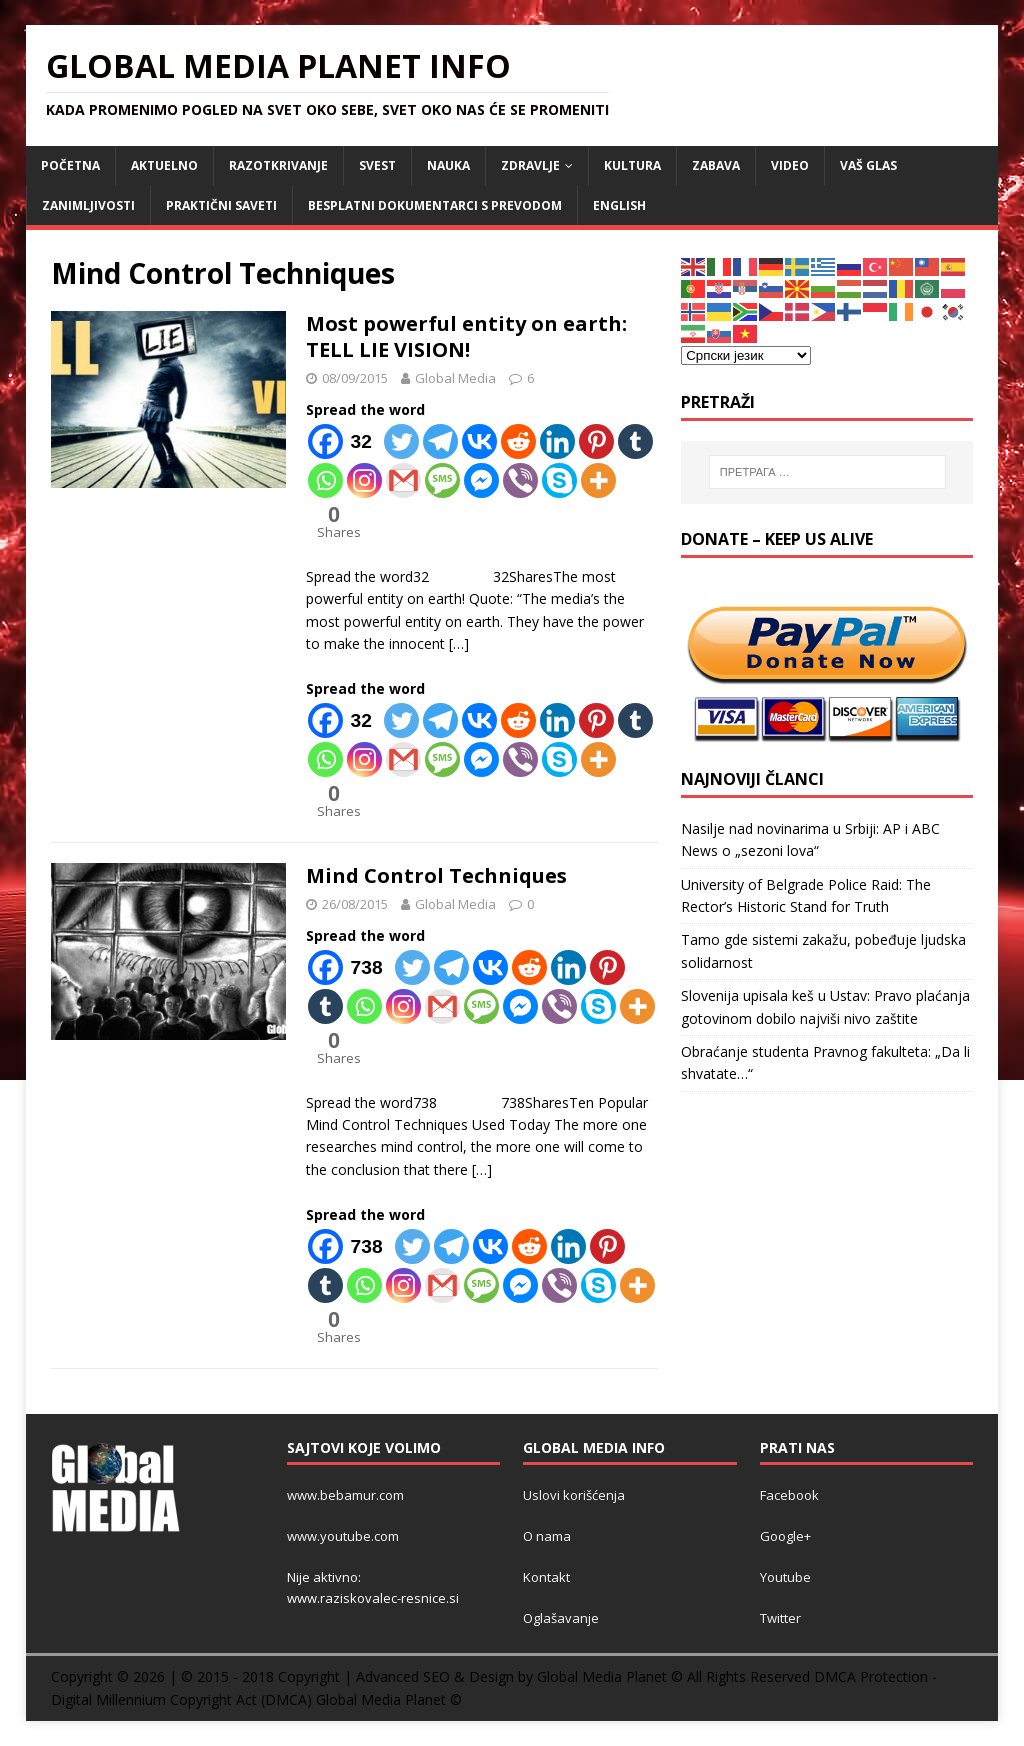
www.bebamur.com (345, 1495)
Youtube (785, 1577)
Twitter (780, 1618)
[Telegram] (440, 441)
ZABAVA (716, 165)
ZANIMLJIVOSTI (88, 205)
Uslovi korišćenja (574, 1495)
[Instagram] (364, 480)
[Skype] (559, 480)
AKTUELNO (164, 165)
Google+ (785, 1536)
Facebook (789, 1495)
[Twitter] (401, 441)
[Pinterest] (596, 441)
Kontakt (546, 1577)
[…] (459, 643)
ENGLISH (619, 205)
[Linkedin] (557, 441)
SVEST (377, 165)
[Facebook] (344, 441)
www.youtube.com (343, 1536)
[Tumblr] (635, 441)
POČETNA (70, 165)
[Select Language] (746, 355)
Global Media (455, 378)
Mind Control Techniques (436, 875)
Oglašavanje (561, 1618)
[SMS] (442, 480)
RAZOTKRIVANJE (278, 165)
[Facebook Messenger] (481, 480)
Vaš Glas (868, 165)
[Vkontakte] (479, 441)
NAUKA (448, 165)
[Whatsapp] (325, 480)
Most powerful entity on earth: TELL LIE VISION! (466, 336)
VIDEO (790, 165)
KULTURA (632, 165)
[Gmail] (403, 480)
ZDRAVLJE (530, 165)
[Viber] (520, 480)
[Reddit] (518, 441)
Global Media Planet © (389, 1699)
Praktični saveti (221, 205)
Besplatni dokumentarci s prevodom (435, 205)
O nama (547, 1536)
